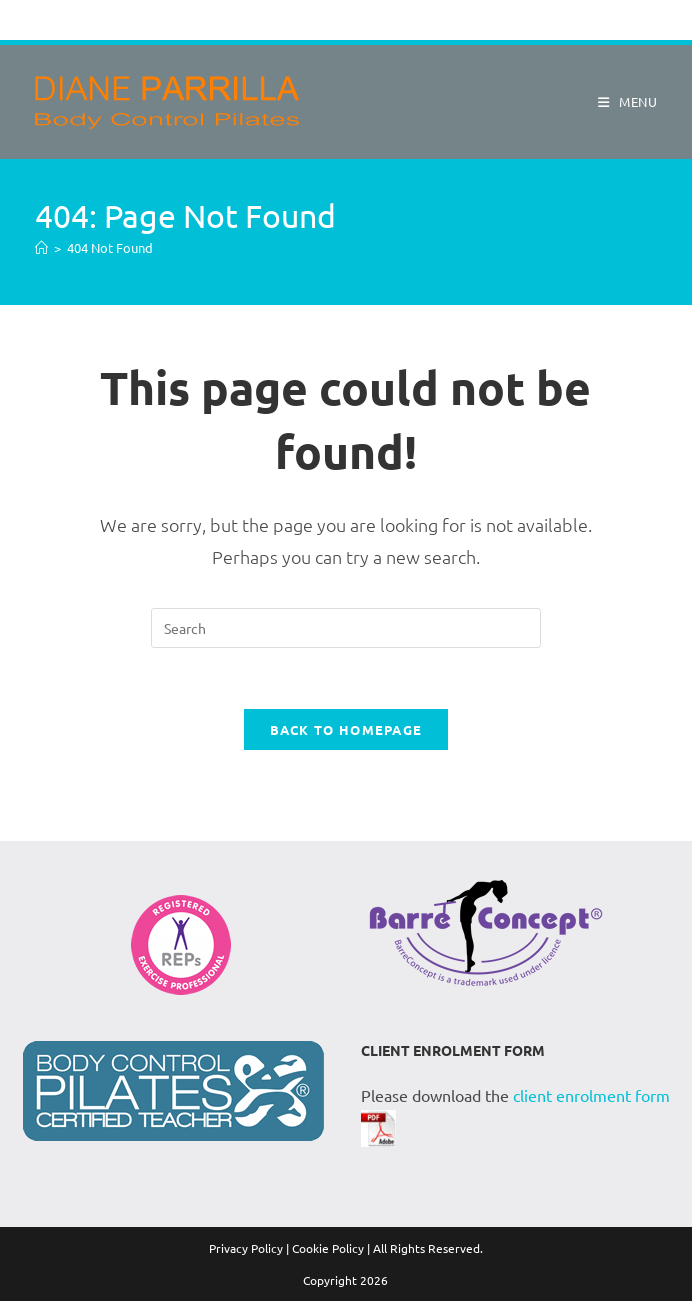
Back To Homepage (346, 729)
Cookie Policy (328, 1248)
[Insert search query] (346, 628)
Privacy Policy (246, 1248)
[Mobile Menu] (620, 101)
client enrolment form (591, 1095)
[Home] (41, 247)
